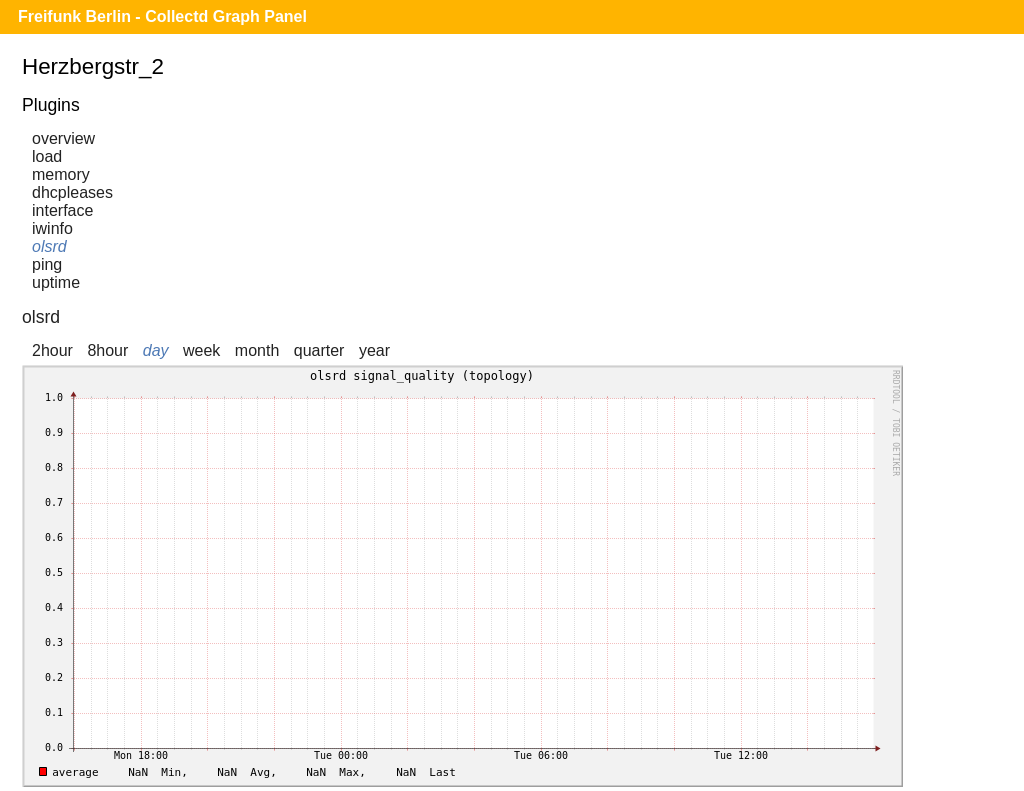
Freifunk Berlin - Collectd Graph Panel (162, 16)
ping (47, 264)
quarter (319, 350)
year (374, 350)
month (257, 350)
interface (62, 210)
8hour (107, 350)
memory (61, 174)
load (47, 156)
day (156, 350)
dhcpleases (72, 192)
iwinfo (52, 228)
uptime (56, 282)
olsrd (49, 246)
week (201, 350)
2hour (52, 350)
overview (63, 138)
